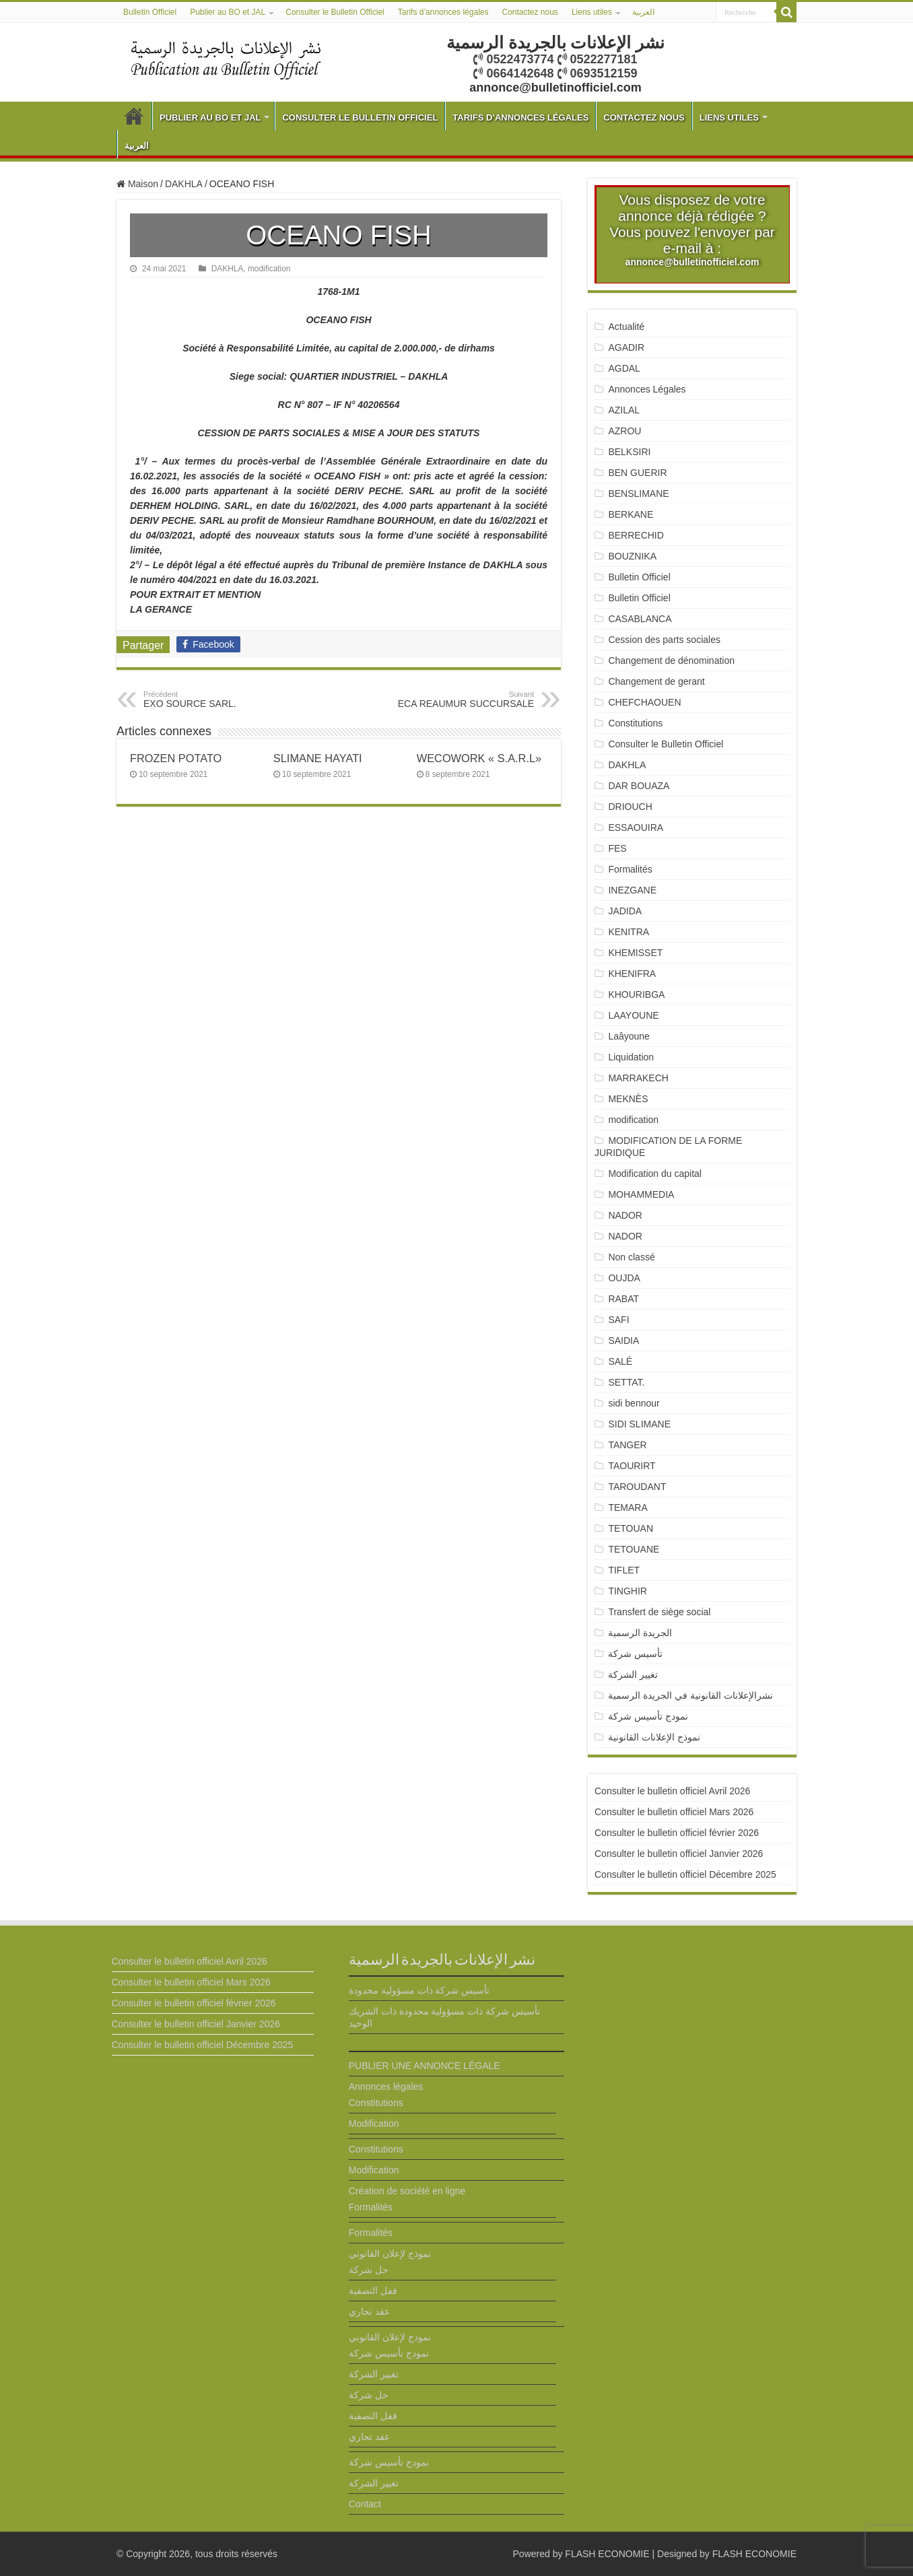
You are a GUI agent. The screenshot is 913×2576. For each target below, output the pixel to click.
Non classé (631, 1257)
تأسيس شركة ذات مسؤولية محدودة (419, 1990)
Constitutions (635, 723)
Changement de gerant (656, 681)
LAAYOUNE (633, 1015)
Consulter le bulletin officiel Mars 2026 (674, 1811)
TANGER (627, 1444)
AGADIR (626, 347)
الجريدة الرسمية (640, 1632)
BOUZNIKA (632, 556)
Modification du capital (655, 1173)
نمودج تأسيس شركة (648, 1716)
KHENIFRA (632, 973)
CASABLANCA (639, 618)
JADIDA (625, 911)
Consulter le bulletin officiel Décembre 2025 (685, 1874)
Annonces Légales (646, 389)
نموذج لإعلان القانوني (390, 2253)
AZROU (624, 431)
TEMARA (632, 1507)
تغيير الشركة (633, 1674)
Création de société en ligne (407, 2190)
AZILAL (624, 410)
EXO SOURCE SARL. (212, 699)
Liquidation (631, 1057)
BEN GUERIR (637, 472)
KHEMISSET (635, 952)
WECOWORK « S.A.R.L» (479, 758)
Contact (365, 2504)
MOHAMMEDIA (641, 1194)
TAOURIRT (634, 1465)
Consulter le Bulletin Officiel (334, 12)
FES (617, 848)
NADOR (625, 1215)
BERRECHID (637, 535)
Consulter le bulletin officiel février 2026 (677, 1832)
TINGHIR (627, 1591)
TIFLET (624, 1570)
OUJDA (624, 1278)
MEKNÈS (628, 1098)
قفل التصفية (373, 2290)
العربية (643, 12)
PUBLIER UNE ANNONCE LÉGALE (424, 2065)
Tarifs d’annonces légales (443, 12)
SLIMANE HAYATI (317, 758)
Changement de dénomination (671, 660)
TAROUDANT (638, 1486)
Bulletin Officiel (149, 12)
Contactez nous (529, 12)
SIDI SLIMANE (644, 1424)
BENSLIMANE (638, 493)
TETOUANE (633, 1549)
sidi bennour (633, 1403)
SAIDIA (623, 1340)
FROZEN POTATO (176, 758)
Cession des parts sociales (664, 639)
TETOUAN (630, 1528)
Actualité (626, 326)
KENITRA (628, 931)
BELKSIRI (629, 451)
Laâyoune (629, 1036)
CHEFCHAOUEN (644, 702)
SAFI (618, 1319)
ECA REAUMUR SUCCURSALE (465, 699)
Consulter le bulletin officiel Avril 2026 (672, 1791)
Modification (374, 2123)
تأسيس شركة (635, 1653)
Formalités (630, 869)
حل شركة (368, 2269)
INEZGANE (632, 890)
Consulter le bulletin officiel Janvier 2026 (679, 1853)
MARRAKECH (638, 1078)
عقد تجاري (369, 2311)
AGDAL (624, 368)
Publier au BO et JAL (227, 12)
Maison (137, 183)
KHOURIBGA (636, 994)
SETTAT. (626, 1382)
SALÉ (620, 1361)
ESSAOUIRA (635, 827)
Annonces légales (386, 2086)
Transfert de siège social (659, 1611)
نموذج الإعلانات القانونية (654, 1737)
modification (269, 268)
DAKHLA (184, 183)
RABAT (623, 1298)
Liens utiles (592, 12)
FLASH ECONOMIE (607, 2553)
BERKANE (630, 514)
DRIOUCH (630, 806)
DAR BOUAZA (638, 785)
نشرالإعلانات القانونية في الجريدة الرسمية (690, 1695)
